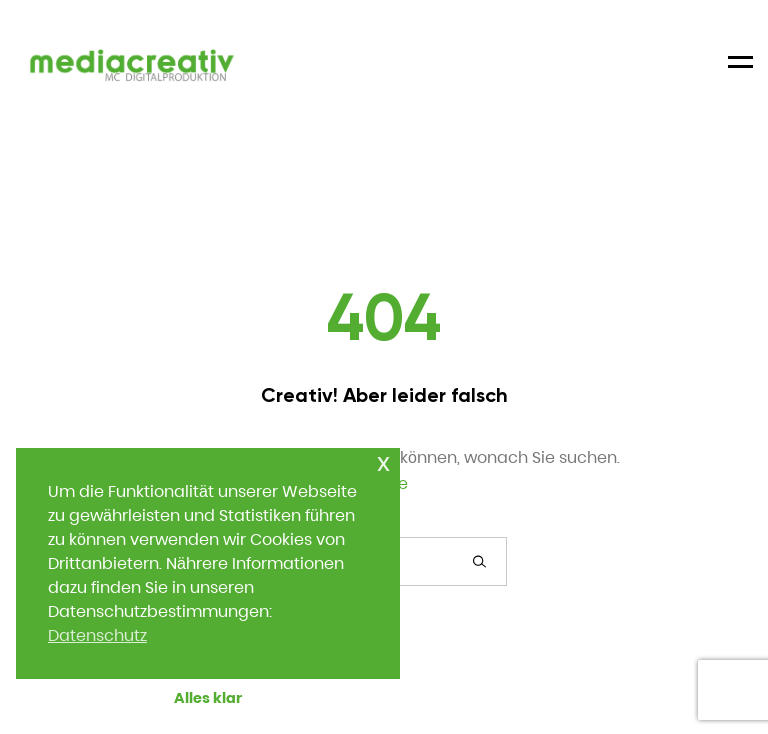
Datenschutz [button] (97, 635)
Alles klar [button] (208, 698)
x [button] (383, 462)
